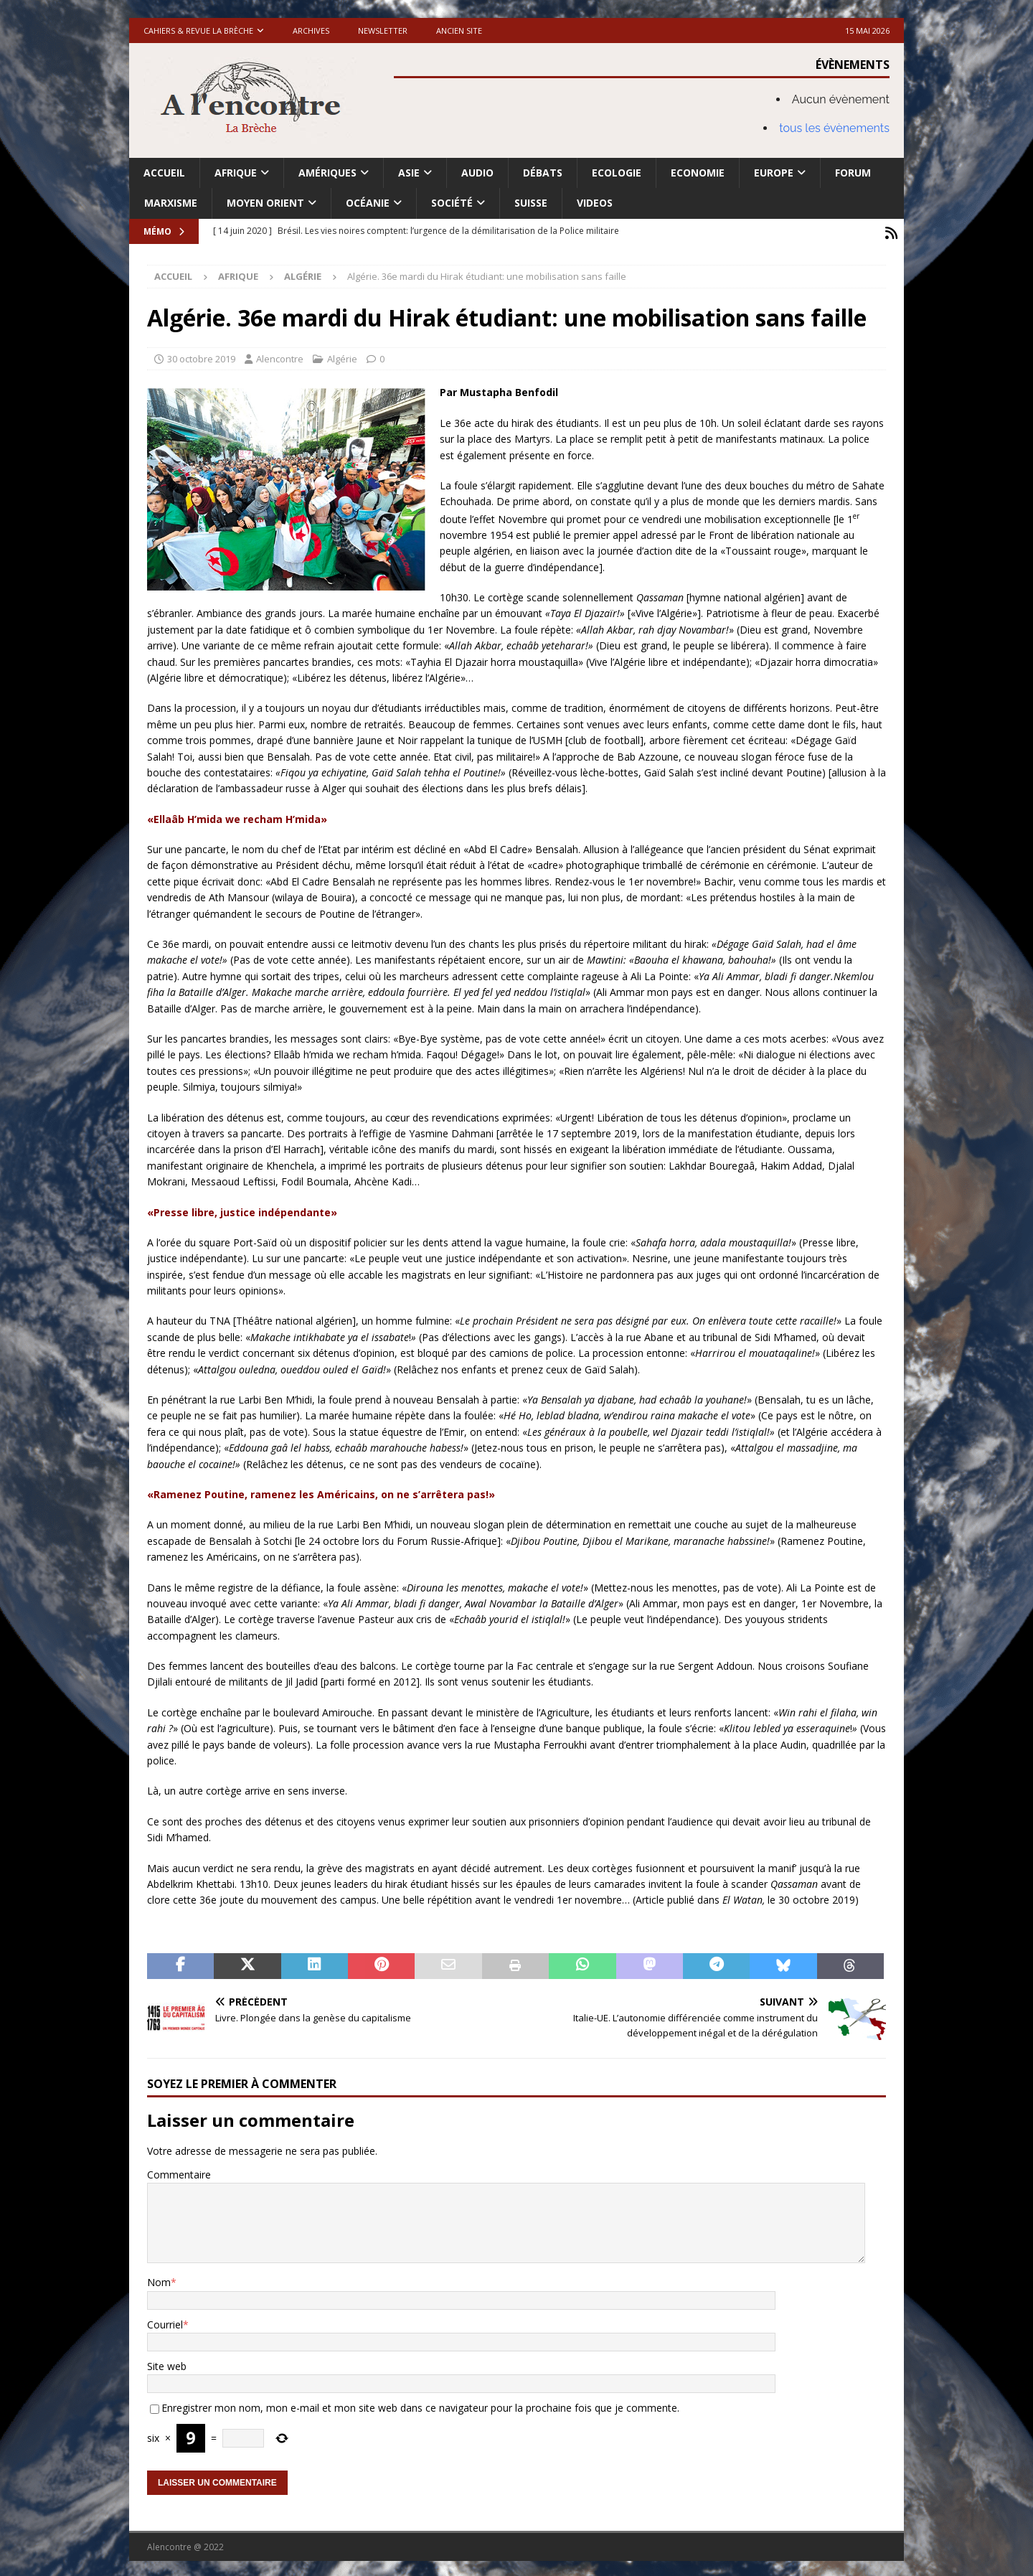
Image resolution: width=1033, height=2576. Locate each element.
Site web (167, 2363)
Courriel (165, 2321)
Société (452, 203)
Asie (409, 172)
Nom (159, 2279)
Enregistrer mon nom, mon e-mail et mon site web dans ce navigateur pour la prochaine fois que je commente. (420, 2405)
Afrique (235, 172)
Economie (698, 172)
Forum (853, 172)
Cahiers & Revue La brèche (198, 30)
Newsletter (382, 30)
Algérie (342, 355)
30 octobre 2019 (201, 355)
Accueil (164, 172)
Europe (773, 172)
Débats (542, 172)
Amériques (327, 172)
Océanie (368, 203)
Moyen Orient (265, 203)
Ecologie (616, 172)
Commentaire (179, 2171)
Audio (477, 172)
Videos (595, 203)
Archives (311, 30)
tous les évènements (834, 128)
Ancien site (459, 30)
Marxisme (170, 203)
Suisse (530, 203)
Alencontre (279, 355)
